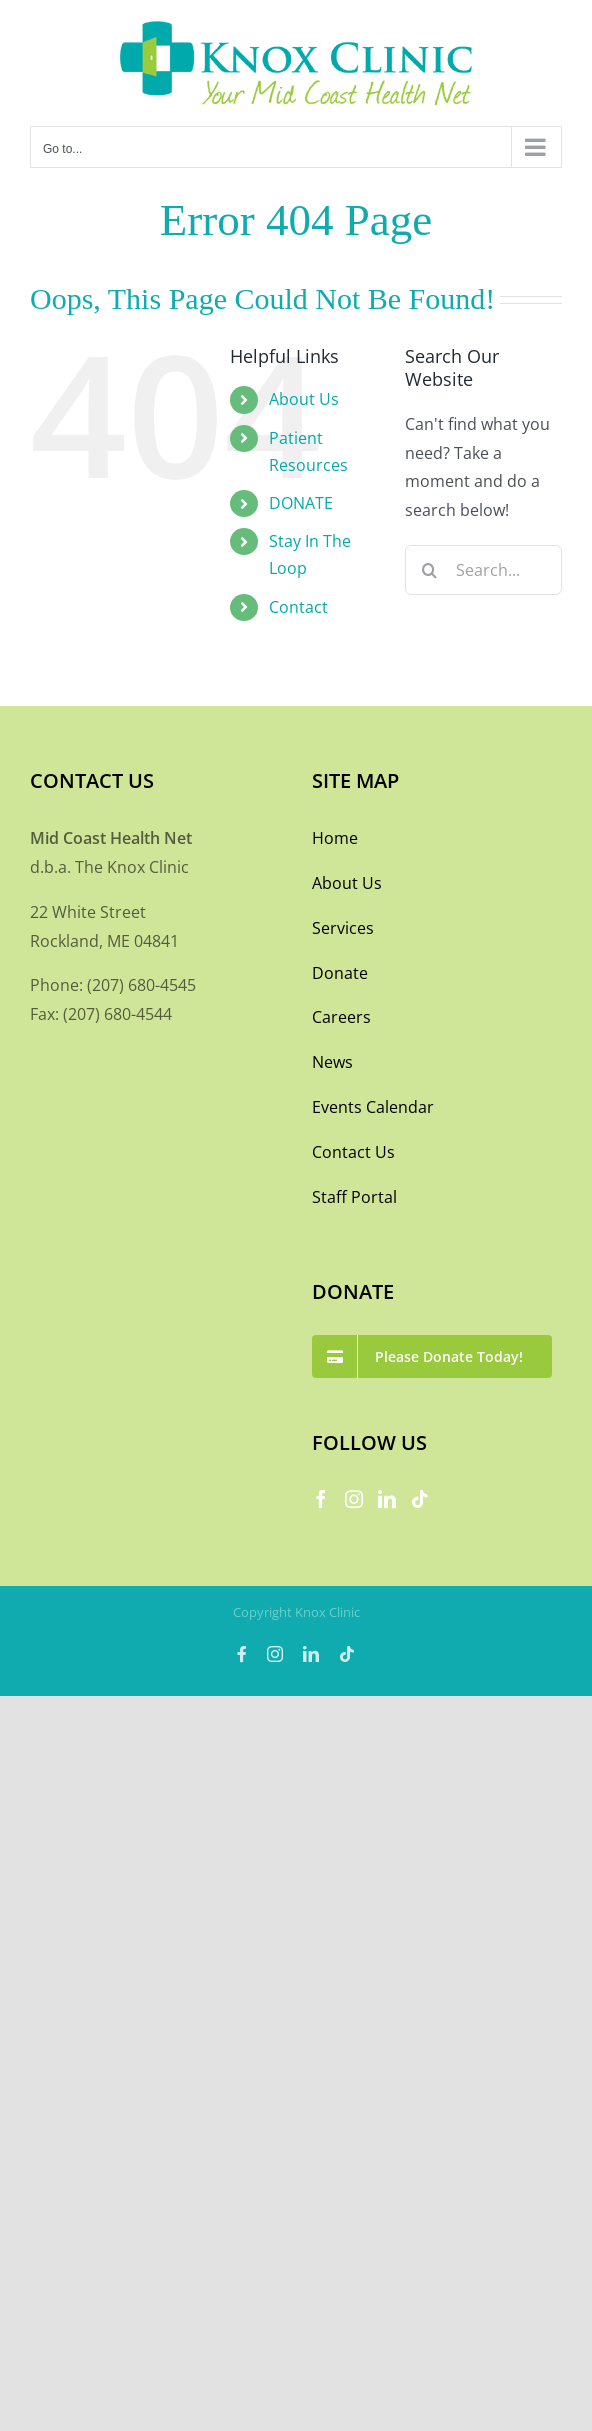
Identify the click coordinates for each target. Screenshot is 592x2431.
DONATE (301, 503)
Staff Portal (354, 1197)
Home (335, 838)
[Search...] (483, 570)
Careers (341, 1017)
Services (343, 928)
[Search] (430, 570)
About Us (304, 399)
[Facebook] (321, 1499)
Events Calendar (373, 1107)
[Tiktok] (420, 1499)
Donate (340, 973)
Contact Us (353, 1152)
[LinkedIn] (387, 1499)
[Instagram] (354, 1499)
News (332, 1062)
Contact (298, 607)
